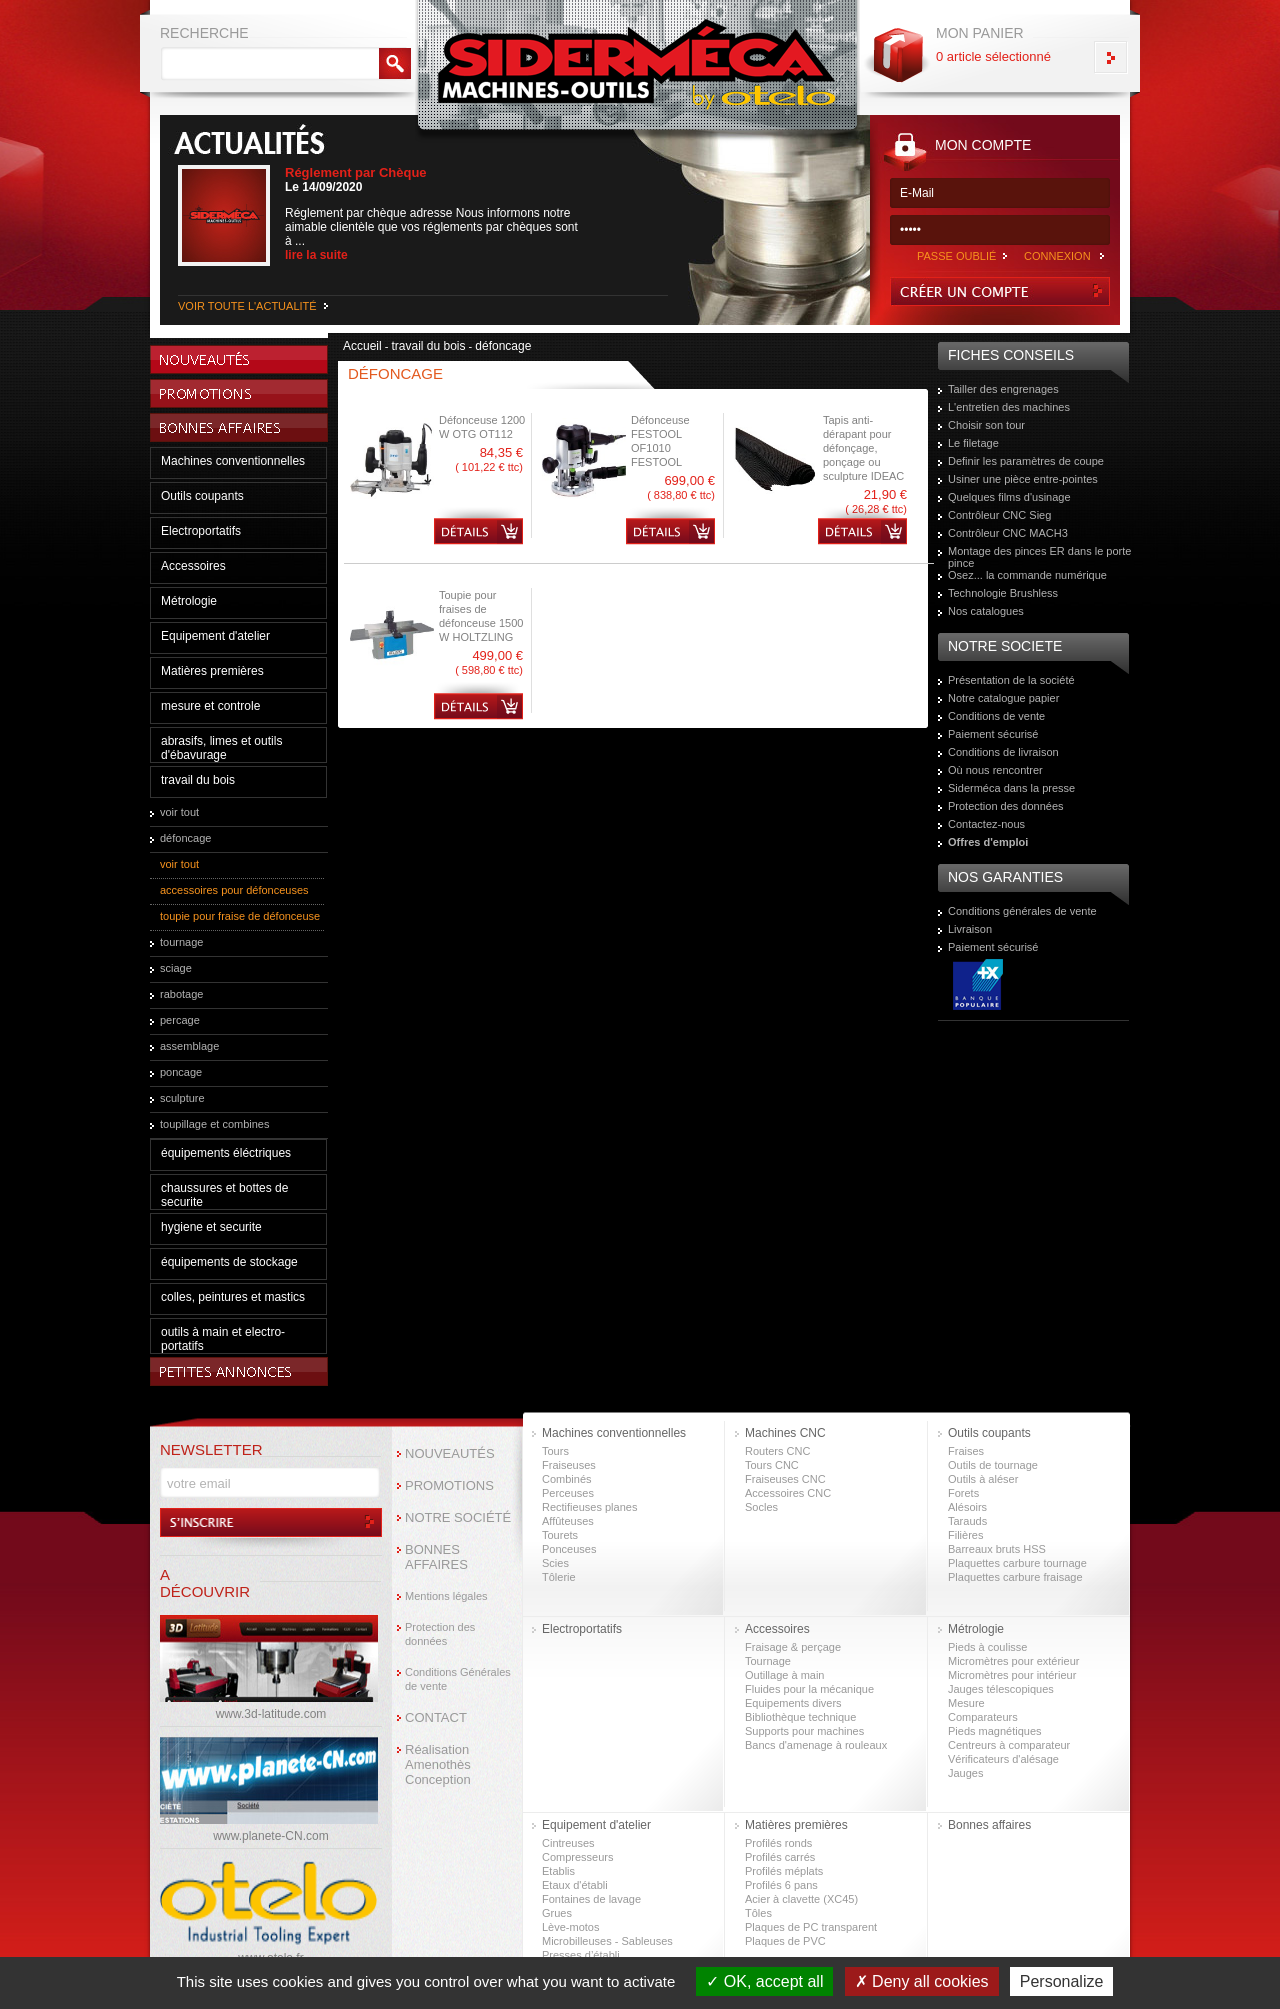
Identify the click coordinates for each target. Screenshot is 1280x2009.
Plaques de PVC (785, 1941)
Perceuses (568, 1493)
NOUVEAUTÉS (450, 1453)
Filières (965, 1535)
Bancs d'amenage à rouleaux (816, 1745)
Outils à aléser (983, 1479)
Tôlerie (559, 1577)
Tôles (758, 1913)
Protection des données (1006, 806)
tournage (181, 942)
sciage (176, 968)
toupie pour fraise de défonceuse (240, 916)
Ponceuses (569, 1549)
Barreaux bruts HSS (997, 1549)
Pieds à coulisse (988, 1647)
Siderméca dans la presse (1011, 788)
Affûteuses (568, 1521)
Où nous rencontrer (995, 770)
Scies (555, 1563)
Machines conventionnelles (233, 461)
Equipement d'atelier (215, 636)
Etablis (558, 1871)
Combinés (567, 1479)
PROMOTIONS (449, 1485)
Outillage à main (785, 1675)
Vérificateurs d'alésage (1003, 1759)
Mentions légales (446, 1596)
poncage (181, 1072)
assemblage (189, 1046)
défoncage (185, 838)
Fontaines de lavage (591, 1899)
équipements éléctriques (226, 1153)
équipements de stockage (229, 1262)
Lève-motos (570, 1927)
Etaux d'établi (575, 1885)
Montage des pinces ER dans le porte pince (1039, 557)
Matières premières (212, 671)
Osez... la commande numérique (1027, 575)
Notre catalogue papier (1003, 698)
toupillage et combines (214, 1124)
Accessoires (193, 566)
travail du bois (198, 780)
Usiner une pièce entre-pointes (1023, 479)
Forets (963, 1493)
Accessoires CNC (788, 1493)
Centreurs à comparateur (1009, 1745)
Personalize (1062, 1981)
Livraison (970, 929)
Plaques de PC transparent (811, 1927)
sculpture (182, 1098)
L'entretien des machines (1009, 407)
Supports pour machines (804, 1731)
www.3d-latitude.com (271, 1714)
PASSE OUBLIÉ (956, 256)
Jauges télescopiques (1001, 1689)
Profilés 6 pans (781, 1885)
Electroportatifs (201, 531)
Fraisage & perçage (793, 1647)
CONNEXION (1057, 256)
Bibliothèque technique (800, 1717)
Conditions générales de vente (1022, 911)
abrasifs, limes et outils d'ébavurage (221, 748)
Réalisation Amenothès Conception (438, 1764)
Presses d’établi (581, 1955)
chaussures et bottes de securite (224, 1195)
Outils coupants (202, 496)
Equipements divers (793, 1703)
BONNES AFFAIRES (436, 1557)
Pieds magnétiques (995, 1731)
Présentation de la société (1011, 680)
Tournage (768, 1661)
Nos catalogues (986, 611)
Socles (761, 1507)
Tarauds (967, 1521)
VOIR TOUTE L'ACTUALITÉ (247, 306)
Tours (555, 1451)
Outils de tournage (993, 1465)
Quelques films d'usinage (1009, 497)
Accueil (362, 346)
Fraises (966, 1451)
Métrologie (189, 601)
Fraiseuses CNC (785, 1479)
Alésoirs (967, 1507)
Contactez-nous (986, 824)
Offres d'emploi (988, 842)
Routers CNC (777, 1451)
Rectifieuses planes (589, 1507)
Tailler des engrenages (1003, 389)
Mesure (966, 1703)
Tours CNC (772, 1465)
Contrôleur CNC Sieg (999, 515)
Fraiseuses (569, 1465)
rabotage (181, 994)
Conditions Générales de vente (458, 1679)
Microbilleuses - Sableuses (607, 1941)
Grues (557, 1913)
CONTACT (436, 1717)
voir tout (179, 812)
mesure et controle (210, 706)
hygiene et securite (211, 1227)
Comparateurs (983, 1717)
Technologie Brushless (1003, 593)
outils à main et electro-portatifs (223, 1339)
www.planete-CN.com (270, 1836)
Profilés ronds (778, 1843)
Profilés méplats (784, 1871)
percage (180, 1020)
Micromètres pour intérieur (1012, 1675)
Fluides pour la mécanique (809, 1689)
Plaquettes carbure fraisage (1015, 1577)
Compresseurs (578, 1857)
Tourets (560, 1535)
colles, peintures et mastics (233, 1297)
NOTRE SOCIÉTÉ (458, 1517)
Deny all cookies (922, 1981)
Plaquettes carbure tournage (1017, 1563)
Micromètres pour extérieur (1013, 1661)
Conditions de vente (996, 716)
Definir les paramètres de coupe (1026, 461)
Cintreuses (568, 1843)
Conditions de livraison (1003, 752)
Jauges (965, 1773)
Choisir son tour (986, 425)
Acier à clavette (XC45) (801, 1899)
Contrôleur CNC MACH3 (1008, 533)
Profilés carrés (780, 1857)
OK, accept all (764, 1981)
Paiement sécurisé (993, 734)
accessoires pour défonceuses (234, 890)
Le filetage (973, 443)
